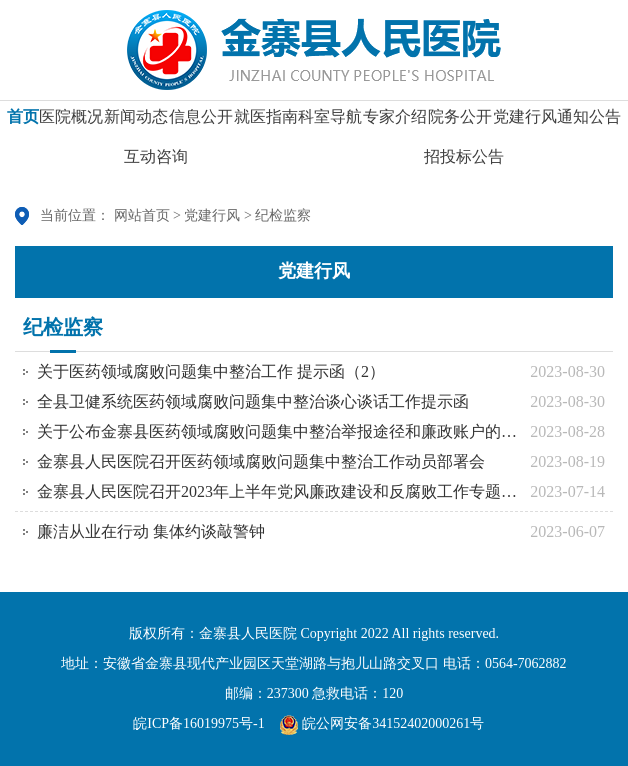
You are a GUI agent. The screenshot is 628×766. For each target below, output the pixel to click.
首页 (23, 123)
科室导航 (330, 123)
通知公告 (589, 123)
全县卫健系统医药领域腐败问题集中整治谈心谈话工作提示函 (253, 401)
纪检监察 (283, 215)
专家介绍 (395, 123)
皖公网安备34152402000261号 (382, 723)
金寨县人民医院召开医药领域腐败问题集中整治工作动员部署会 (261, 461)
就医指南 (266, 123)
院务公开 (460, 123)
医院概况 (71, 123)
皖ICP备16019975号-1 (198, 723)
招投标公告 (464, 163)
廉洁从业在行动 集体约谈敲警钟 (151, 531)
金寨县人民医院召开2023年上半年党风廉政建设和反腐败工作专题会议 (278, 491)
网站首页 (142, 215)
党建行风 (525, 123)
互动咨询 (156, 163)
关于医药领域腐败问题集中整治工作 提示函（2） (211, 371)
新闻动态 (136, 123)
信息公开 (201, 123)
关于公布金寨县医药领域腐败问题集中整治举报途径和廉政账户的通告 (278, 431)
